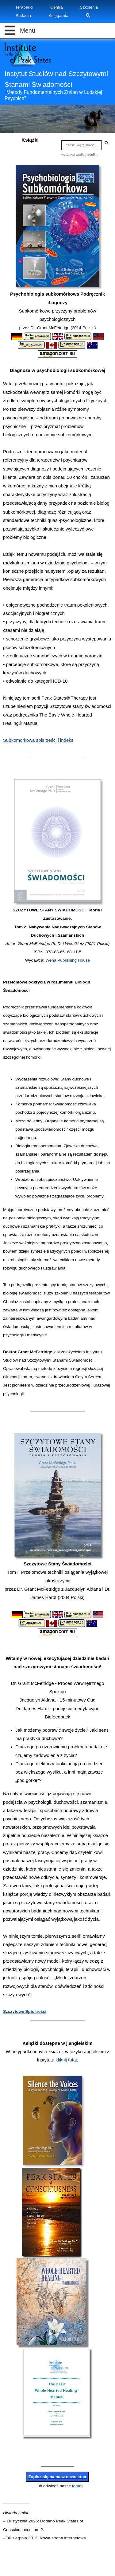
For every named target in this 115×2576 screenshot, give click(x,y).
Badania (23, 15)
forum (77, 2486)
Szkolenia (89, 7)
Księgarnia (58, 15)
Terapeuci (24, 7)
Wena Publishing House (67, 960)
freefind (92, 154)
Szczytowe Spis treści (24, 2011)
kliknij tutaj (66, 2059)
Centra (56, 7)
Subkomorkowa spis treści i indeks (38, 740)
